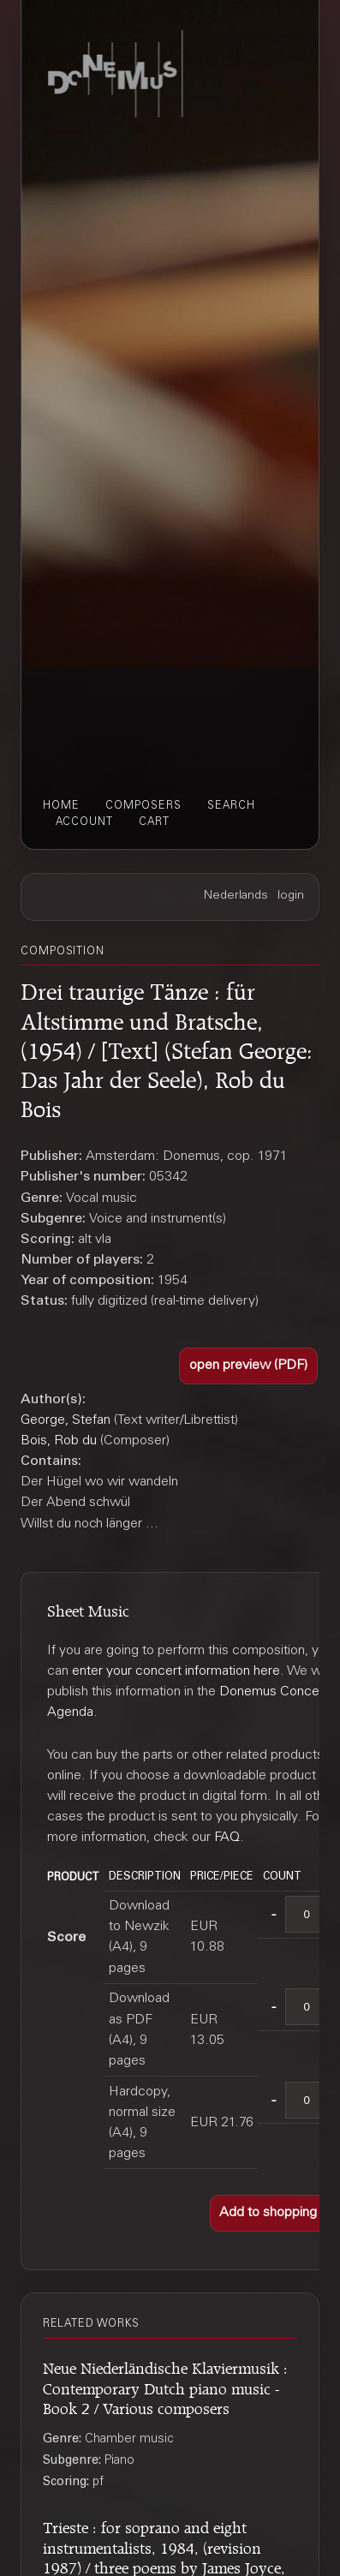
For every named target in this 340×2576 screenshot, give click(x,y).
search (231, 806)
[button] (248, 1366)
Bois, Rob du (59, 1441)
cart (154, 822)
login (290, 896)
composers (143, 806)
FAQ (227, 1837)
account (84, 822)
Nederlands (236, 896)
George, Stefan (65, 1420)
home (61, 806)
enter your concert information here (176, 1671)
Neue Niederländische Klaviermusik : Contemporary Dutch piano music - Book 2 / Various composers (165, 2386)
